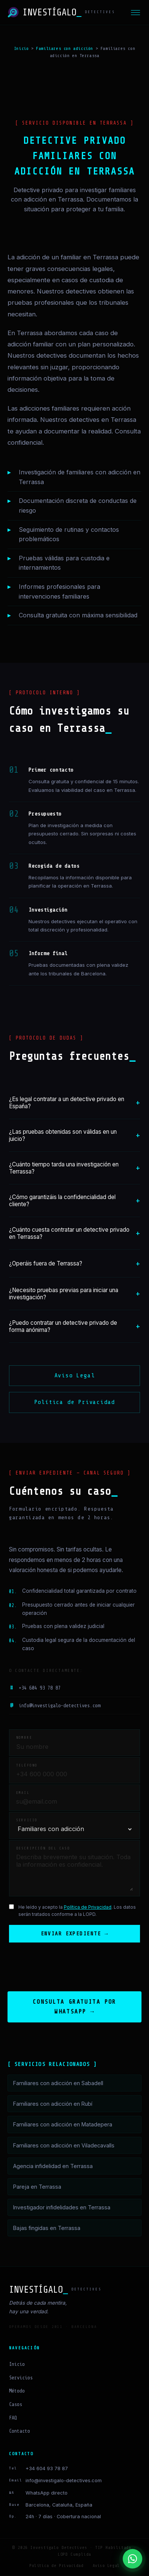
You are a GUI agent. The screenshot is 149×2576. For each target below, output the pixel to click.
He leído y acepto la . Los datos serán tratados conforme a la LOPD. (77, 1910)
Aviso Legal (74, 1375)
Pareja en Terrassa (37, 2187)
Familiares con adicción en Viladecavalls (63, 2146)
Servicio (27, 1820)
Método (17, 2391)
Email (23, 1793)
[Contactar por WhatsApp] (132, 2558)
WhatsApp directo (47, 2493)
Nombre (24, 1737)
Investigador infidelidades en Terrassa (61, 2208)
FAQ (13, 2418)
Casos (15, 2405)
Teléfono (27, 1765)
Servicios (21, 2378)
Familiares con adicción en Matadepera (62, 2125)
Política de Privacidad (74, 1402)
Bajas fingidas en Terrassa (46, 2228)
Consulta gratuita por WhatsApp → (74, 2007)
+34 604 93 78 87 (35, 1688)
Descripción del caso (43, 1848)
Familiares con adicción (64, 48)
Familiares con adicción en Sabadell (58, 2084)
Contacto (19, 2432)
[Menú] (135, 13)
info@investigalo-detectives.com (54, 1706)
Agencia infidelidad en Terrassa (53, 2167)
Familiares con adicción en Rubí (52, 2104)
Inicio (21, 48)
